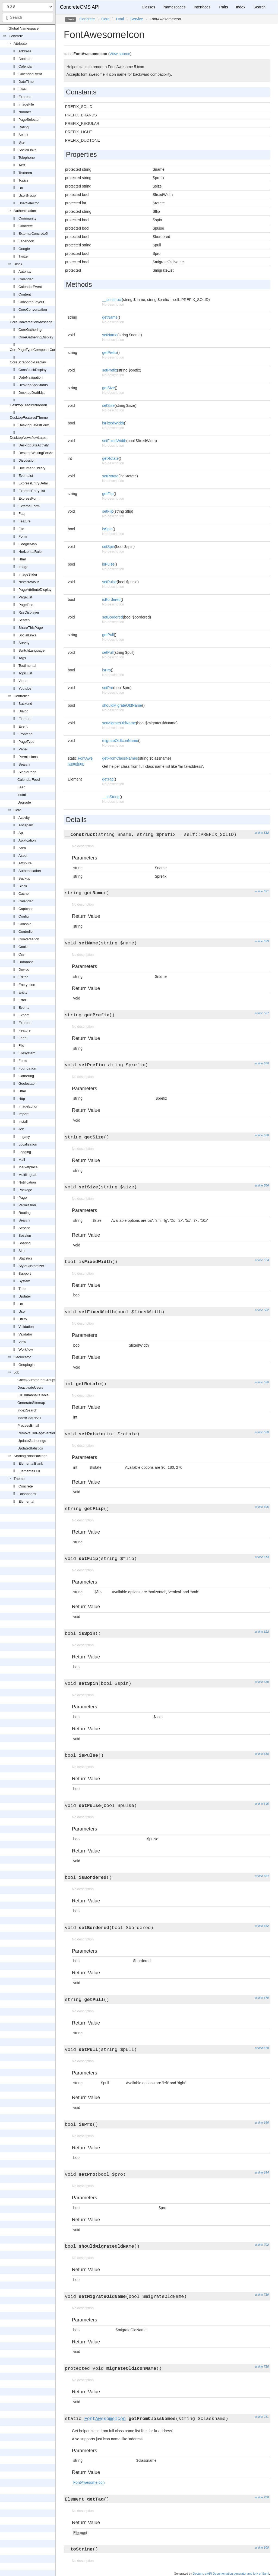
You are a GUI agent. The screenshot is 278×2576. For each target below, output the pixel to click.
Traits (223, 7)
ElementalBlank (30, 1463)
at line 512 (262, 832)
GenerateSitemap (31, 1403)
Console (24, 924)
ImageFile (26, 104)
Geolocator (27, 1083)
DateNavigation (30, 377)
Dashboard (27, 1494)
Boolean (24, 59)
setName (109, 335)
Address (24, 51)
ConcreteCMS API (80, 7)
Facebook (26, 241)
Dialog (23, 711)
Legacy (24, 1137)
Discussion (27, 460)
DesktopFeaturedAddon (28, 405)
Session (24, 1235)
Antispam (25, 825)
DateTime (26, 82)
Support (24, 1273)
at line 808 (262, 2547)
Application (27, 840)
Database (26, 962)
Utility (22, 1319)
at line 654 (262, 1875)
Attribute (20, 44)
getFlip (107, 493)
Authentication (25, 211)
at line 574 (262, 1260)
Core (17, 810)
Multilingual (27, 1175)
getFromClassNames (120, 758)
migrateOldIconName (120, 740)
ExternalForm (29, 506)
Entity (22, 992)
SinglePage (27, 772)
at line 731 (262, 2416)
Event (22, 726)
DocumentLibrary (31, 468)
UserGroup (27, 195)
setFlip (107, 511)
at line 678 (262, 2048)
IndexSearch (27, 1410)
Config (23, 916)
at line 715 (262, 2366)
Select (23, 135)
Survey (23, 643)
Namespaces (174, 7)
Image (23, 567)
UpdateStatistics (30, 1448)
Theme (19, 1479)
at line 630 (262, 1681)
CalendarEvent (30, 74)
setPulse (109, 582)
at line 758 (262, 2497)
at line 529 (262, 941)
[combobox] (27, 17)
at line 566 (262, 1185)
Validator (25, 1334)
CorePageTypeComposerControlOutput (41, 350)
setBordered (112, 617)
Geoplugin (26, 1365)
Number (24, 112)
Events (23, 1007)
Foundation (27, 1068)
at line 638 (262, 1753)
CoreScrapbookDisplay (28, 362)
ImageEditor (27, 1106)
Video (22, 681)
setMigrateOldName (119, 723)
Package (25, 1190)
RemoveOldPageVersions (37, 1433)
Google (24, 249)
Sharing (24, 1243)
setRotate (110, 476)
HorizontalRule (30, 552)
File (21, 529)
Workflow (25, 1349)
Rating (23, 127)
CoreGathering (30, 330)
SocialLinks (27, 150)
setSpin (108, 546)
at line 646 (262, 1803)
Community (27, 218)
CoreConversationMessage (31, 322)
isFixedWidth (113, 423)
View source (119, 54)
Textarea (25, 173)
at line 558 (262, 1135)
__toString (110, 797)
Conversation (28, 939)
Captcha (24, 909)
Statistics (25, 1258)
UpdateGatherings (31, 1441)
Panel (22, 749)
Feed (21, 787)
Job (21, 1129)
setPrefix (109, 370)
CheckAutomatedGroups (36, 1380)
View (22, 1342)
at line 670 (262, 1997)
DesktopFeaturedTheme (29, 417)
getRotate (110, 458)
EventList (25, 476)
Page (22, 1197)
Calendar (25, 66)
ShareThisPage (30, 628)
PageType (26, 742)
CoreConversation (32, 309)
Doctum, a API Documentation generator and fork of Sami (231, 2573)
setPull (107, 652)
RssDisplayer (28, 612)
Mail (21, 1159)
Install (22, 795)
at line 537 (262, 1013)
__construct (112, 299)
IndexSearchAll (29, 1418)
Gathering (26, 1076)
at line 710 (262, 2294)
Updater (24, 1296)
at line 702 (262, 2244)
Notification (27, 1182)
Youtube (24, 688)
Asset (22, 856)
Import (23, 1114)
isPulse (108, 564)
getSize (108, 388)
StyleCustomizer (31, 1266)
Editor (23, 977)
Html (22, 559)
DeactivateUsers (30, 1387)
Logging (24, 1152)
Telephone (26, 158)
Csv (21, 954)
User (22, 1311)
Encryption (26, 985)
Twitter (23, 256)
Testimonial (27, 666)
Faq (21, 514)
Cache (23, 894)
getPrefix (109, 352)
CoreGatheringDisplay (35, 337)
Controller (21, 696)
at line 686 (262, 2122)
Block (18, 264)
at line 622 (262, 1631)
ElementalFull (29, 1471)
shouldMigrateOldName (122, 705)
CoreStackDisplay (32, 370)
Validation (26, 1327)
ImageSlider (27, 574)
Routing (24, 1213)
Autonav (24, 271)
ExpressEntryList (31, 491)
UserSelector (28, 203)
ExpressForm (28, 498)
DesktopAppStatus (33, 385)
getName (110, 317)
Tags (22, 658)
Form (22, 536)
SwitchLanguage (31, 650)
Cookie (23, 947)
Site (21, 142)
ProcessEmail (28, 1425)
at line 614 (262, 1557)
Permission (27, 1205)
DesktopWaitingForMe (35, 453)
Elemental (26, 1501)
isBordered (111, 599)
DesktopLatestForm (33, 425)
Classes (148, 7)
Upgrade (24, 802)
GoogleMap (27, 544)
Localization (27, 1144)
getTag (107, 779)
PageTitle (25, 605)
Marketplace (28, 1167)
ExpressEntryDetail (33, 483)
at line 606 (262, 1506)
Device (23, 969)
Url (20, 188)
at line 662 (262, 1925)
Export (23, 1015)
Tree (22, 1289)
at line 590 (262, 1382)
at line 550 (262, 1063)
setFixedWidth (114, 441)
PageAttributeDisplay (34, 590)
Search (24, 620)
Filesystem (26, 1053)
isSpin (107, 529)
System (24, 1281)
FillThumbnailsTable (33, 1395)
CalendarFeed (28, 780)
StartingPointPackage (31, 1456)
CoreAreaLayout (31, 302)
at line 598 (262, 1432)
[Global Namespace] (24, 28)
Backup (24, 878)
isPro (106, 670)
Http (21, 1099)
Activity (24, 818)
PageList (25, 597)
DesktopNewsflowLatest (29, 438)
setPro (107, 688)
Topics (23, 180)
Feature (24, 521)
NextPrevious (28, 582)
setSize (108, 405)
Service (24, 1228)
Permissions (28, 757)
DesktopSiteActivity (33, 445)
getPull (108, 635)
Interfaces (202, 7)
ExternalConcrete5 (33, 233)
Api (21, 833)
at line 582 (262, 1310)
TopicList (25, 673)
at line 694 (262, 2172)
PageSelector (29, 120)
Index (240, 7)
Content (24, 294)
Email (22, 89)
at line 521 (262, 891)
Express (24, 97)
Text (21, 165)
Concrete (16, 36)
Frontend (25, 734)
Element (24, 719)
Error (22, 1000)
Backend (25, 704)
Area (22, 848)
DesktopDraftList (31, 393)
